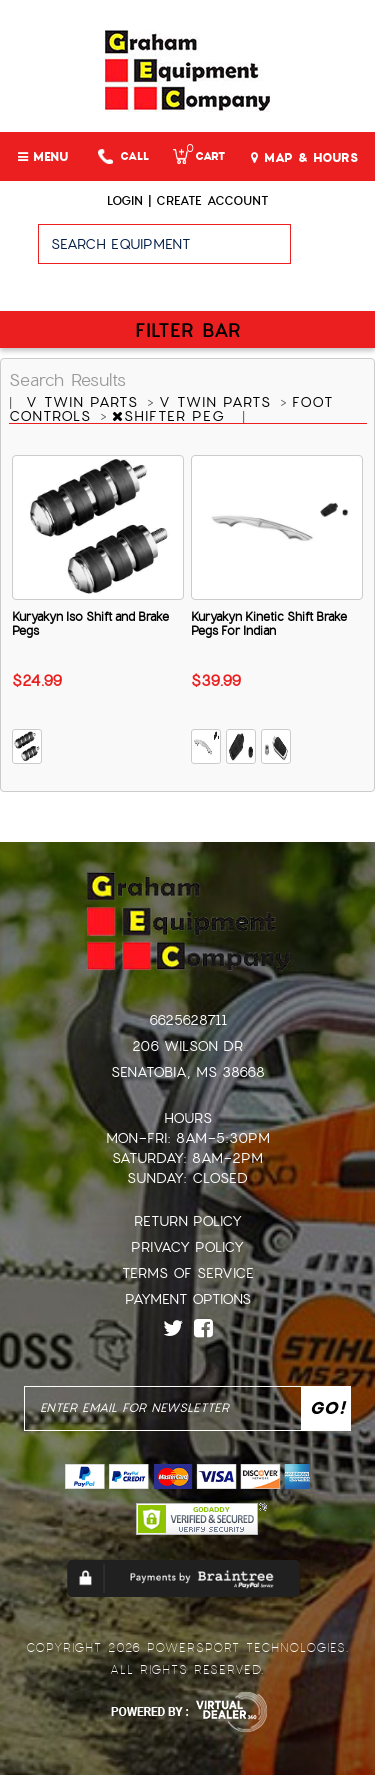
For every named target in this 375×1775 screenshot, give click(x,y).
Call (123, 156)
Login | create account (187, 201)
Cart (199, 156)
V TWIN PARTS (85, 402)
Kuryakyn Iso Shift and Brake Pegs (90, 624)
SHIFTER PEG (171, 416)
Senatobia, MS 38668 (188, 1072)
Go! (332, 253)
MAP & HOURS (304, 158)
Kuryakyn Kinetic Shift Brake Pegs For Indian (269, 624)
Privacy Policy (187, 1247)
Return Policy (188, 1221)
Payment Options (188, 1299)
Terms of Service (188, 1273)
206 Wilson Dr (187, 1046)
